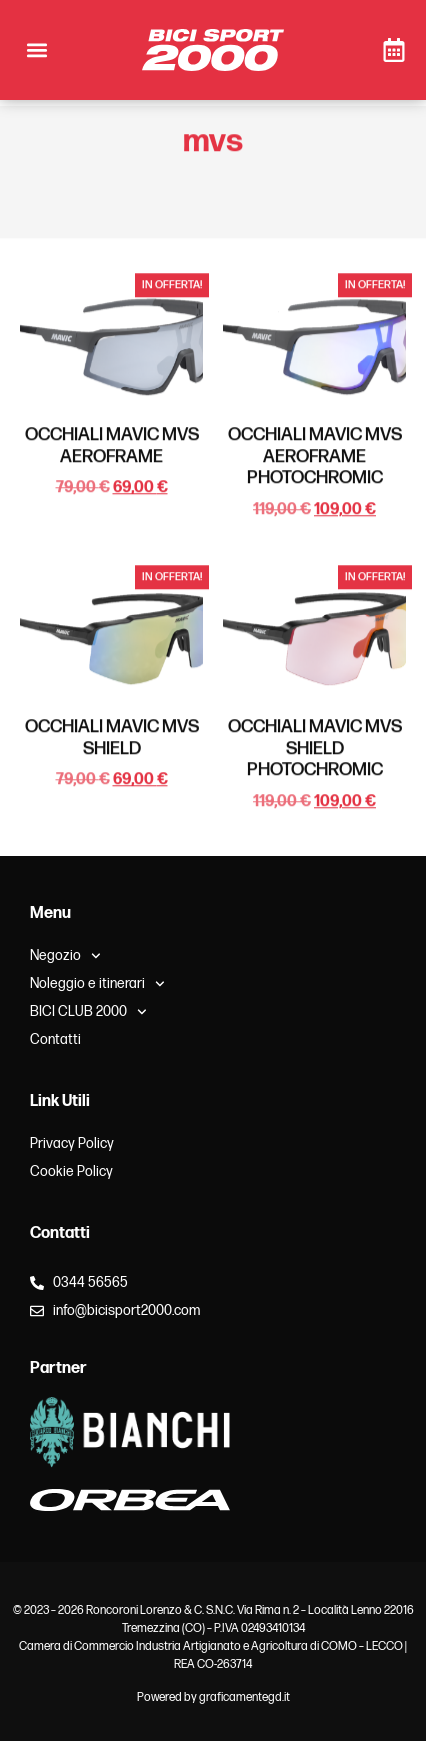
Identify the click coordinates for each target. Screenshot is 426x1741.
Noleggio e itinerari (97, 984)
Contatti (55, 1039)
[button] (36, 50)
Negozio (65, 956)
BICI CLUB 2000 (88, 1012)
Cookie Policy (71, 1171)
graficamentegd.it (244, 1697)
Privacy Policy (72, 1143)
